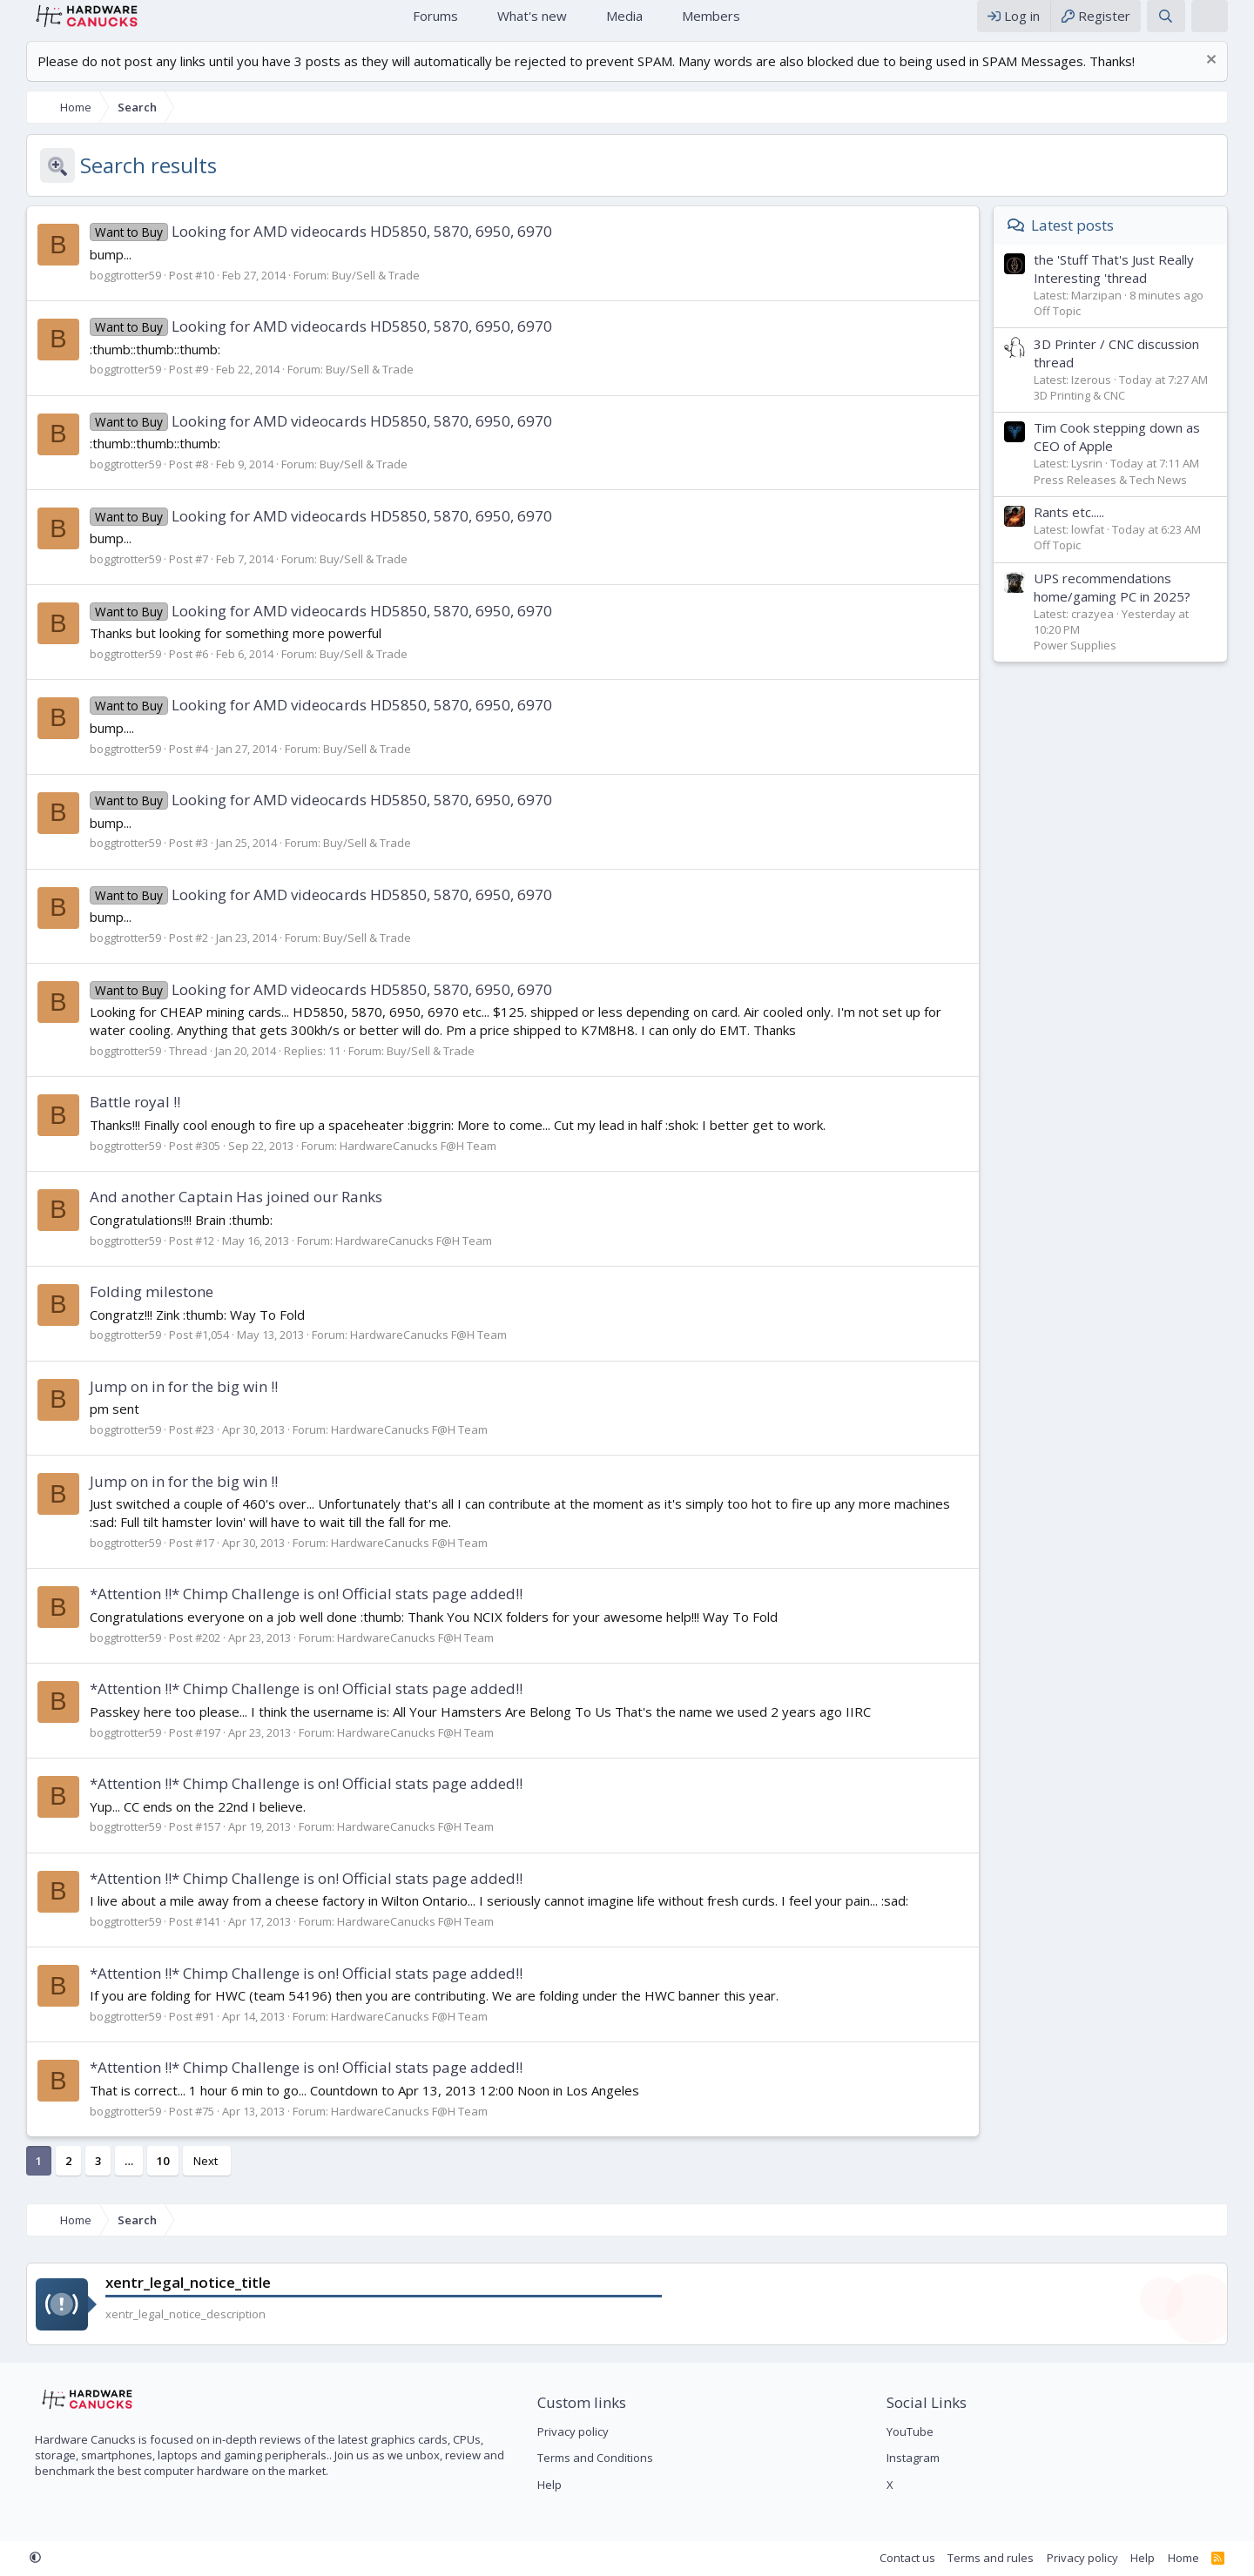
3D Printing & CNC (1097, 412)
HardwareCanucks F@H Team (400, 1163)
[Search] (1183, 25)
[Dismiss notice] (1226, 79)
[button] (472, 25)
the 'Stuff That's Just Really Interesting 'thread (1131, 286)
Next (188, 2178)
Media (624, 24)
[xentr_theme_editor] (1227, 25)
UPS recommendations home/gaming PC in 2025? (1129, 604)
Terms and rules (1008, 2558)
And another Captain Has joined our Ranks (218, 1214)
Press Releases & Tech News (1127, 497)
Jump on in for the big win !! (166, 1404)
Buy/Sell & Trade (358, 292)
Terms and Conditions (589, 2457)
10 (145, 2178)
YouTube (916, 2431)
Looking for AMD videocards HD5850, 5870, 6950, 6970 (303, 249)
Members (711, 24)
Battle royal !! (117, 1119)
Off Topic (1074, 328)
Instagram (919, 2457)
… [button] (111, 2178)
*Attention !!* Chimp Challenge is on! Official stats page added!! (288, 1611)
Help (543, 2484)
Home (378, 25)
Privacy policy (567, 2431)
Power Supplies (1092, 662)
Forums (435, 24)
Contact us (925, 2558)
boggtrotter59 (108, 292)
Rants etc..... (1086, 529)
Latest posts (1089, 242)
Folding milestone (134, 1309)
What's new (532, 24)
